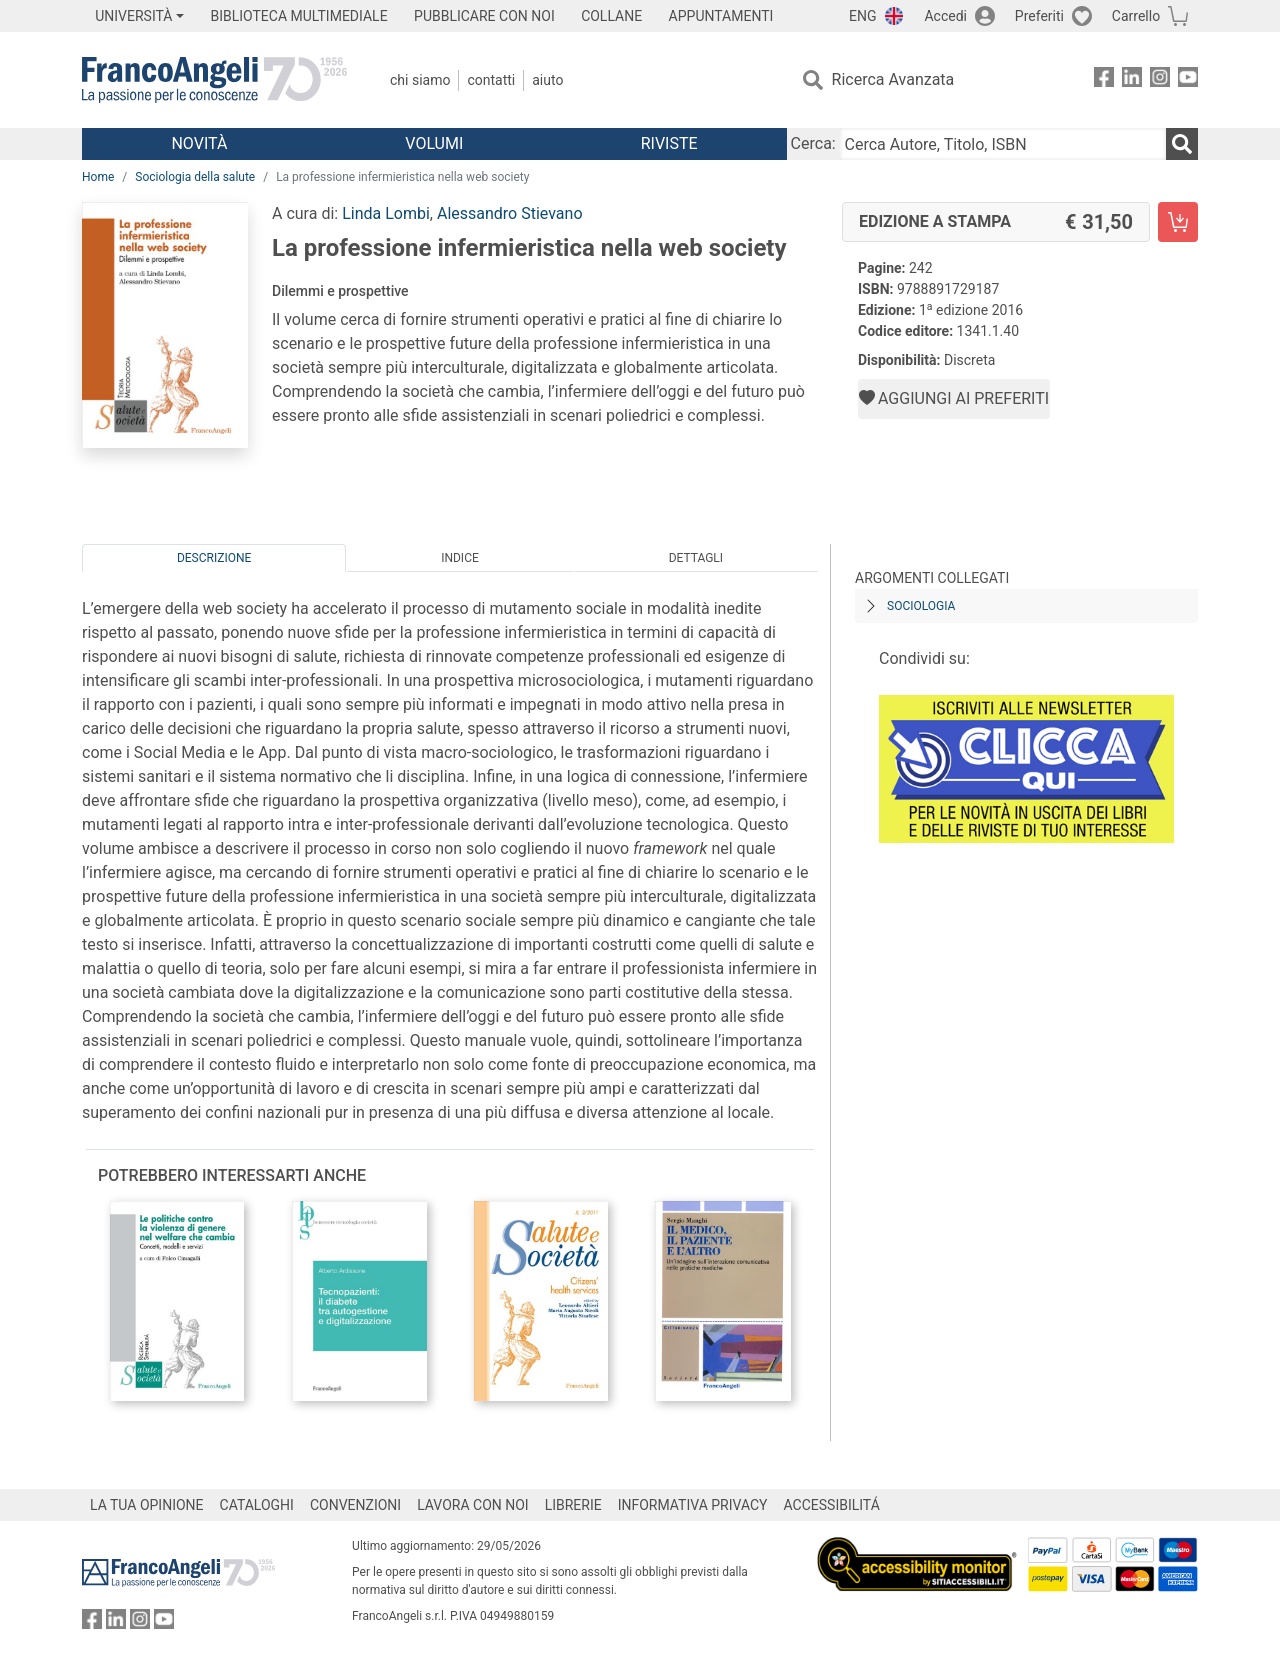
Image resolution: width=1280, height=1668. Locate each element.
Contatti (491, 80)
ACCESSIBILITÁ (832, 1505)
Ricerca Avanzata (893, 79)
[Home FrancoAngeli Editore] (214, 80)
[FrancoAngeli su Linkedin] (1132, 80)
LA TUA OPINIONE (147, 1505)
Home (98, 177)
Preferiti (1039, 16)
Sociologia (921, 606)
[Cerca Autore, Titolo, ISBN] (1003, 144)
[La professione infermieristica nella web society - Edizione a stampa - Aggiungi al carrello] (1178, 222)
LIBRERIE (573, 1505)
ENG (862, 16)
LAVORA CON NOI (473, 1505)
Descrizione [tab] (214, 558)
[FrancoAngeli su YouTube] (1188, 80)
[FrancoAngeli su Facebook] (1104, 80)
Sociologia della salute (195, 177)
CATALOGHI (257, 1505)
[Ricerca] (1182, 144)
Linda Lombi (386, 213)
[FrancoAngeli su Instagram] (1160, 80)
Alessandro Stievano (510, 213)
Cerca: (813, 143)
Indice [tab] (460, 558)
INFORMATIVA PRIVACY (693, 1505)
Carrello (1136, 16)
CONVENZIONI (355, 1505)
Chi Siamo (420, 80)
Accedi (945, 16)
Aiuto (547, 80)
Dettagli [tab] (696, 558)
